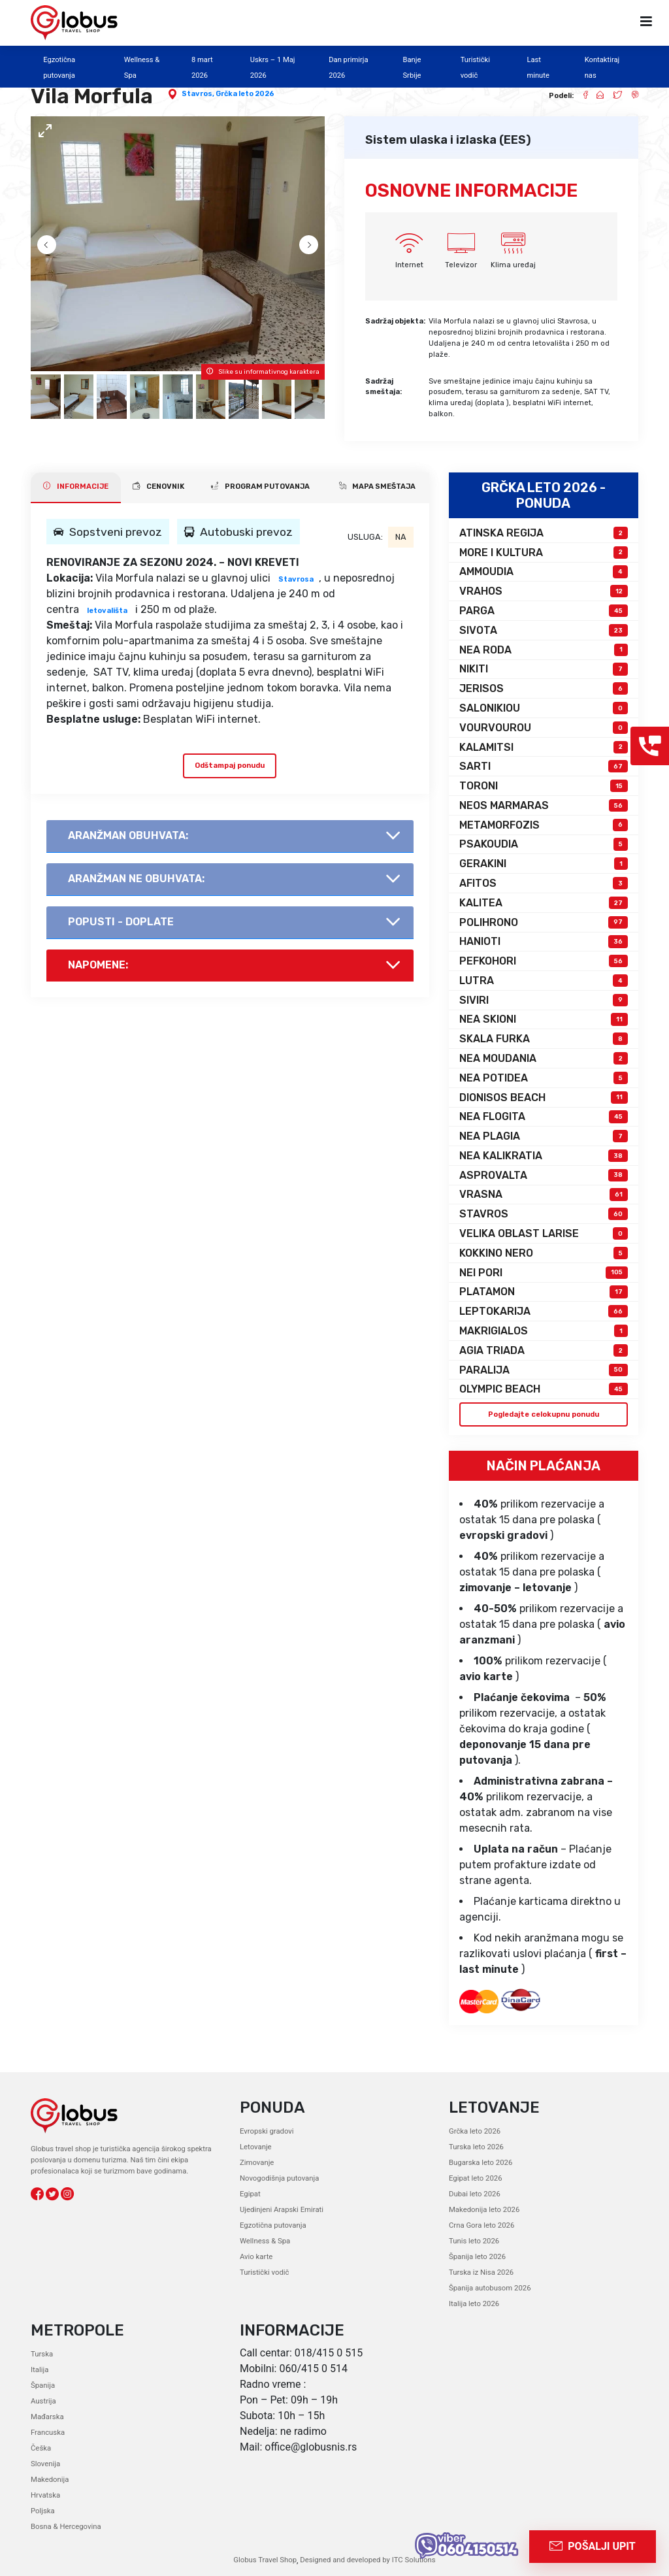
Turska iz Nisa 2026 (481, 2272)
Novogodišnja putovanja (279, 2178)
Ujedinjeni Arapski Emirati (281, 2209)
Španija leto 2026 (477, 2257)
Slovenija (45, 2463)
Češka (41, 2447)
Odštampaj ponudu (229, 765)
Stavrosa (296, 579)
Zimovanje (257, 2162)
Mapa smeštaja (377, 486)
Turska (42, 2353)
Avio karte (256, 2257)
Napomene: (98, 965)
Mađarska (47, 2416)
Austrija (43, 2400)
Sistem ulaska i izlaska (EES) (448, 140)
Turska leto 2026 (476, 2147)
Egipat (250, 2194)
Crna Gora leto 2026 (481, 2225)
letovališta (107, 610)
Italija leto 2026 (473, 2304)
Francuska (47, 2432)
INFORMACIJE (75, 486)
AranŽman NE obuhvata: (136, 878)
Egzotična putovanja (272, 2225)
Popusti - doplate (121, 922)
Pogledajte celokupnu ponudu (543, 1414)
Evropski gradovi (266, 2131)
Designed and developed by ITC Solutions (366, 2558)
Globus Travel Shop (266, 2558)
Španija (43, 2385)
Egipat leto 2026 (475, 2178)
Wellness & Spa (264, 2241)
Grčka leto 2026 (245, 94)
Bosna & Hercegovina (65, 2526)
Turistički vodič (264, 2272)
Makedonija (50, 2479)
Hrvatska (45, 2494)
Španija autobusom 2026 (489, 2288)
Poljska (42, 2510)
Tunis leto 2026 (473, 2241)
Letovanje (255, 2147)
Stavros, (199, 94)
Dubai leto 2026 (474, 2194)
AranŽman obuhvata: (128, 835)
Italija (39, 2369)
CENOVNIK (158, 486)
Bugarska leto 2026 (480, 2162)
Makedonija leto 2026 (484, 2209)
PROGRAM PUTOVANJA (260, 486)
